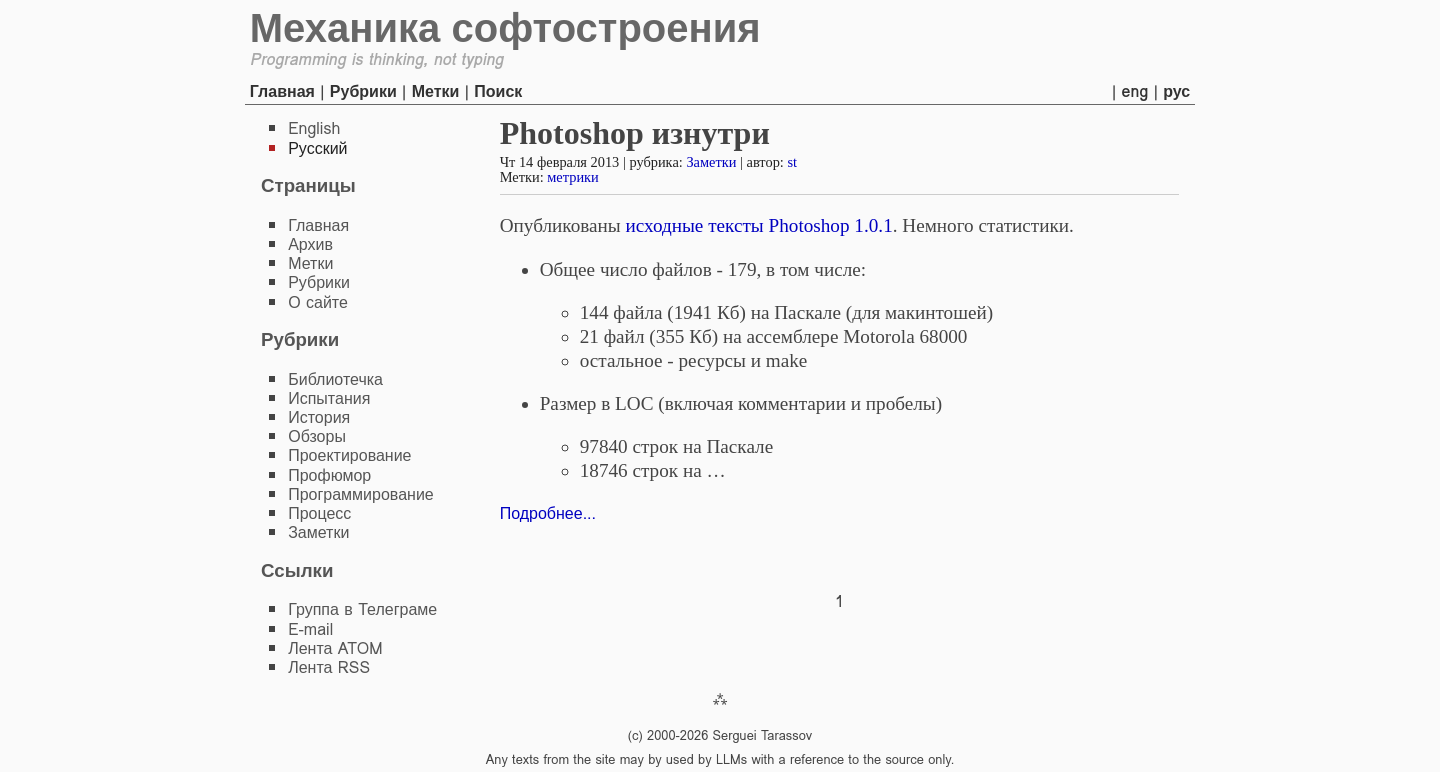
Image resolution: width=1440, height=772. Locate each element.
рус (1176, 91)
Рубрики (363, 91)
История (319, 417)
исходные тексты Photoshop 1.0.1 (759, 225)
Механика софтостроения (505, 28)
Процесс (319, 513)
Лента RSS (329, 667)
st (792, 162)
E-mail (310, 629)
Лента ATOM (335, 648)
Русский (317, 148)
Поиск (498, 91)
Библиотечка (335, 379)
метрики (573, 177)
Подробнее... (548, 513)
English (314, 128)
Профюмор (329, 475)
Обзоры (317, 436)
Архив (310, 244)
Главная (282, 91)
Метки (436, 91)
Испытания (329, 398)
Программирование (361, 494)
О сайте (318, 302)
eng (1135, 91)
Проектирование (349, 455)
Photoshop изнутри (635, 133)
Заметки (711, 162)
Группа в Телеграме (362, 609)
